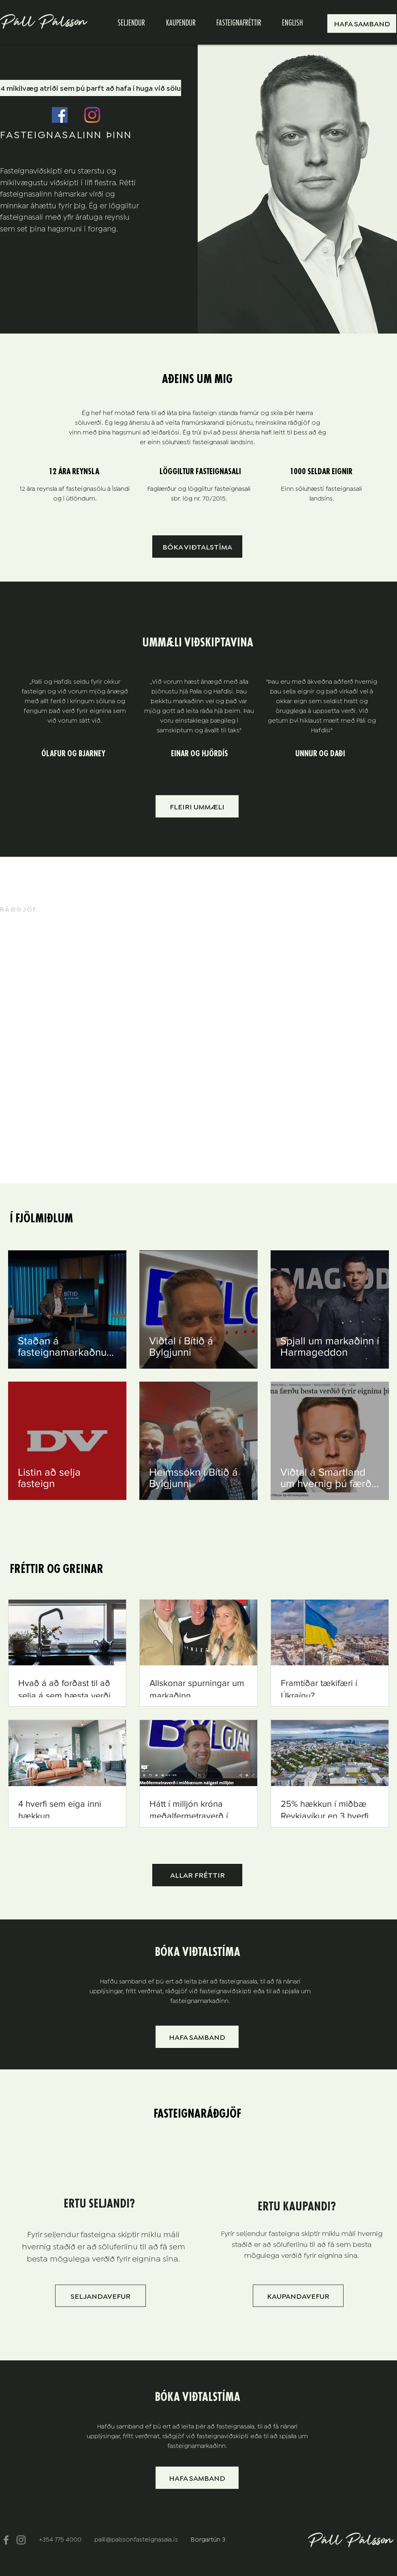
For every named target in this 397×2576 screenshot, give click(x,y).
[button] (361, 23)
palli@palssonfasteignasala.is (136, 2538)
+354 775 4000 (61, 2538)
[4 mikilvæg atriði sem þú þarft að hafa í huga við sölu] (90, 88)
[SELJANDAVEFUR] (100, 2296)
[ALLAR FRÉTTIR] (197, 1875)
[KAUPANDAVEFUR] (298, 2296)
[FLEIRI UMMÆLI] (197, 806)
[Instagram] (92, 115)
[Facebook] (60, 115)
